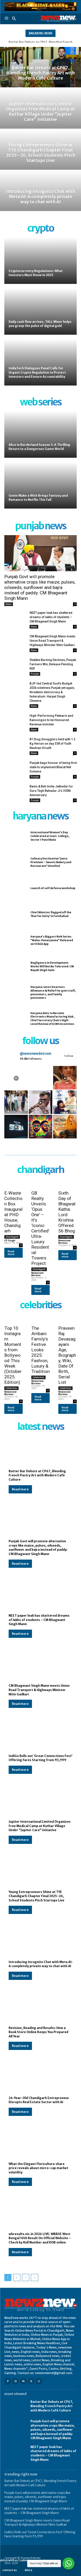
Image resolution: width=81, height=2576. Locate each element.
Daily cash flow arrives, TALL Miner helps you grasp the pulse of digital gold (40, 324)
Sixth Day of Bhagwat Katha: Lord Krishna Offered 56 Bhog (67, 1212)
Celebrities (11, 1388)
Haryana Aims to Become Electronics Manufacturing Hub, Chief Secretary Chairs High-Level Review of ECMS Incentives (52, 1018)
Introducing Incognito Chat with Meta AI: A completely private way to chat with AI (40, 1964)
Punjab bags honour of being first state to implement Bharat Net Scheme (53, 767)
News (9, 604)
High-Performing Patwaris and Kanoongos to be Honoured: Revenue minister (51, 720)
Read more (11, 1253)
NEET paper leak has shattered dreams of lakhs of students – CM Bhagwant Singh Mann (51, 617)
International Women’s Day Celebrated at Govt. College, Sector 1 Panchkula (50, 836)
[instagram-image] (16, 1078)
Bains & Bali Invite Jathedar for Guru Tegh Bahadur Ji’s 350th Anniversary (51, 791)
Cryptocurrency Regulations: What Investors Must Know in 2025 (36, 273)
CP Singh (9, 1240)
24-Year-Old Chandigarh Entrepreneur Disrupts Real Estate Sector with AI (39, 2100)
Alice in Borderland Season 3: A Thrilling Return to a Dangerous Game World (39, 447)
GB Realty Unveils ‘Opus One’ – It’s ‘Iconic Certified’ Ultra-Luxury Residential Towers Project (40, 1228)
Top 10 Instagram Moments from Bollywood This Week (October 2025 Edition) (13, 1355)
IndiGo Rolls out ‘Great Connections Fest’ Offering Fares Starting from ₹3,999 (40, 1758)
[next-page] (34, 2277)
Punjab (35, 673)
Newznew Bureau (37, 1274)
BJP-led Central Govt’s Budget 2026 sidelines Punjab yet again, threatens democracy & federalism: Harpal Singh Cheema (52, 692)
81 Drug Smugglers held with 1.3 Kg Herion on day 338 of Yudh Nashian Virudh (52, 744)
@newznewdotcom (35, 1053)
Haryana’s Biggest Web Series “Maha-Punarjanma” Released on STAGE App (51, 940)
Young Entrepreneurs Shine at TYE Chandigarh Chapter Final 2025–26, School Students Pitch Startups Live (36, 1896)
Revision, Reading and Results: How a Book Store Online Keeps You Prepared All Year (38, 2032)
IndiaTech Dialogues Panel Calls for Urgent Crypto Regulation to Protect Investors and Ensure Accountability (37, 372)
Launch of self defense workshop (52, 888)
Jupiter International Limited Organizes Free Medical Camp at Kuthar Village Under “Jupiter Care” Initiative (40, 1826)
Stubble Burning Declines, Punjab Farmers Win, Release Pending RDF (53, 664)
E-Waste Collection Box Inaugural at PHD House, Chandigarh (13, 1212)
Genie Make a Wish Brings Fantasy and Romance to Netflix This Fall (38, 498)
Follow (68, 1056)
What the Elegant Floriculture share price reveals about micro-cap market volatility (38, 2168)
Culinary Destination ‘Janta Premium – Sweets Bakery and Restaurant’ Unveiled (50, 862)
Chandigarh (12, 1236)
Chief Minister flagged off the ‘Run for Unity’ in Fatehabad (50, 914)
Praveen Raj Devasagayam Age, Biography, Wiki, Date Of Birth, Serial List (67, 1355)
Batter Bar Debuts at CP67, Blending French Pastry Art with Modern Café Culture (37, 1475)
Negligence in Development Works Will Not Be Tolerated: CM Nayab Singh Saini (52, 966)
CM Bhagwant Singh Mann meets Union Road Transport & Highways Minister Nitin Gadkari (52, 641)
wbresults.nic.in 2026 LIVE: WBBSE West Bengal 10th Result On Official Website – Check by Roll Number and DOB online (40, 2238)
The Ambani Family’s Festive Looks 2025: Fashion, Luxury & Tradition (40, 1350)
